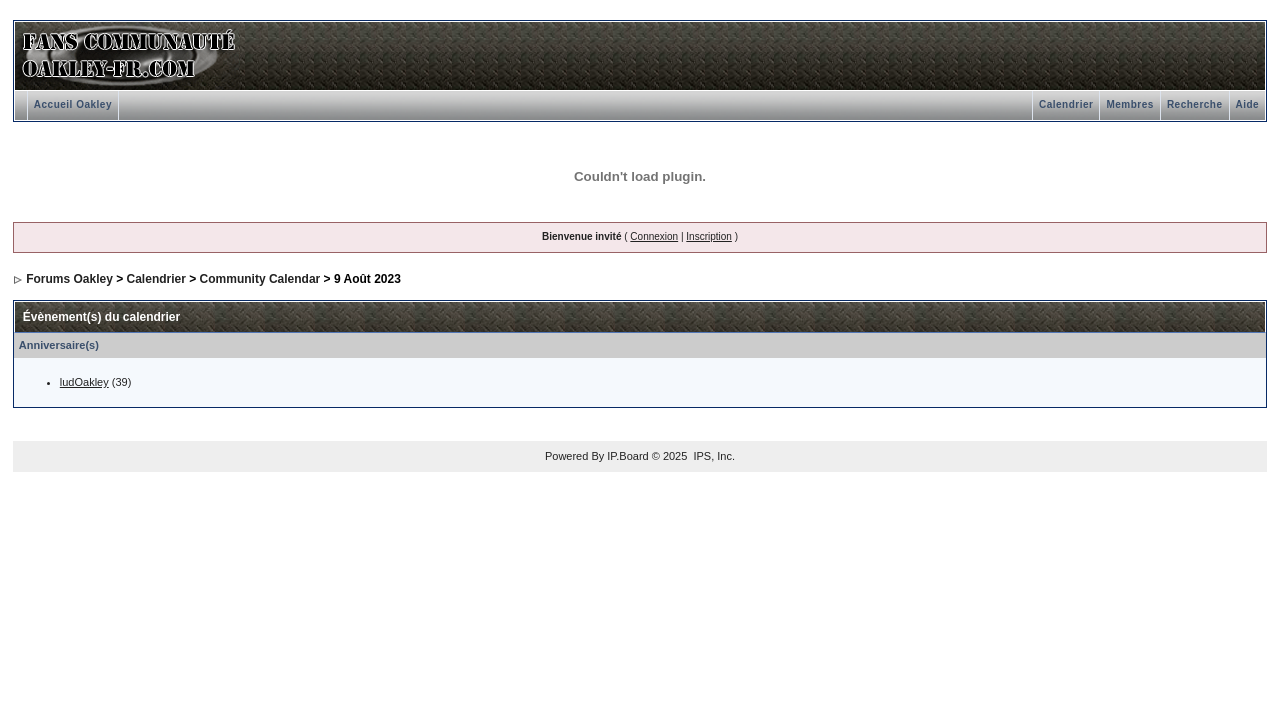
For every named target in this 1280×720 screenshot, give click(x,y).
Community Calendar (260, 279)
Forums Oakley (69, 279)
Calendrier (1066, 104)
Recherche (1195, 104)
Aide (1248, 104)
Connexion (654, 236)
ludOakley (84, 382)
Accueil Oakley (73, 104)
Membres (1129, 104)
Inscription (709, 236)
